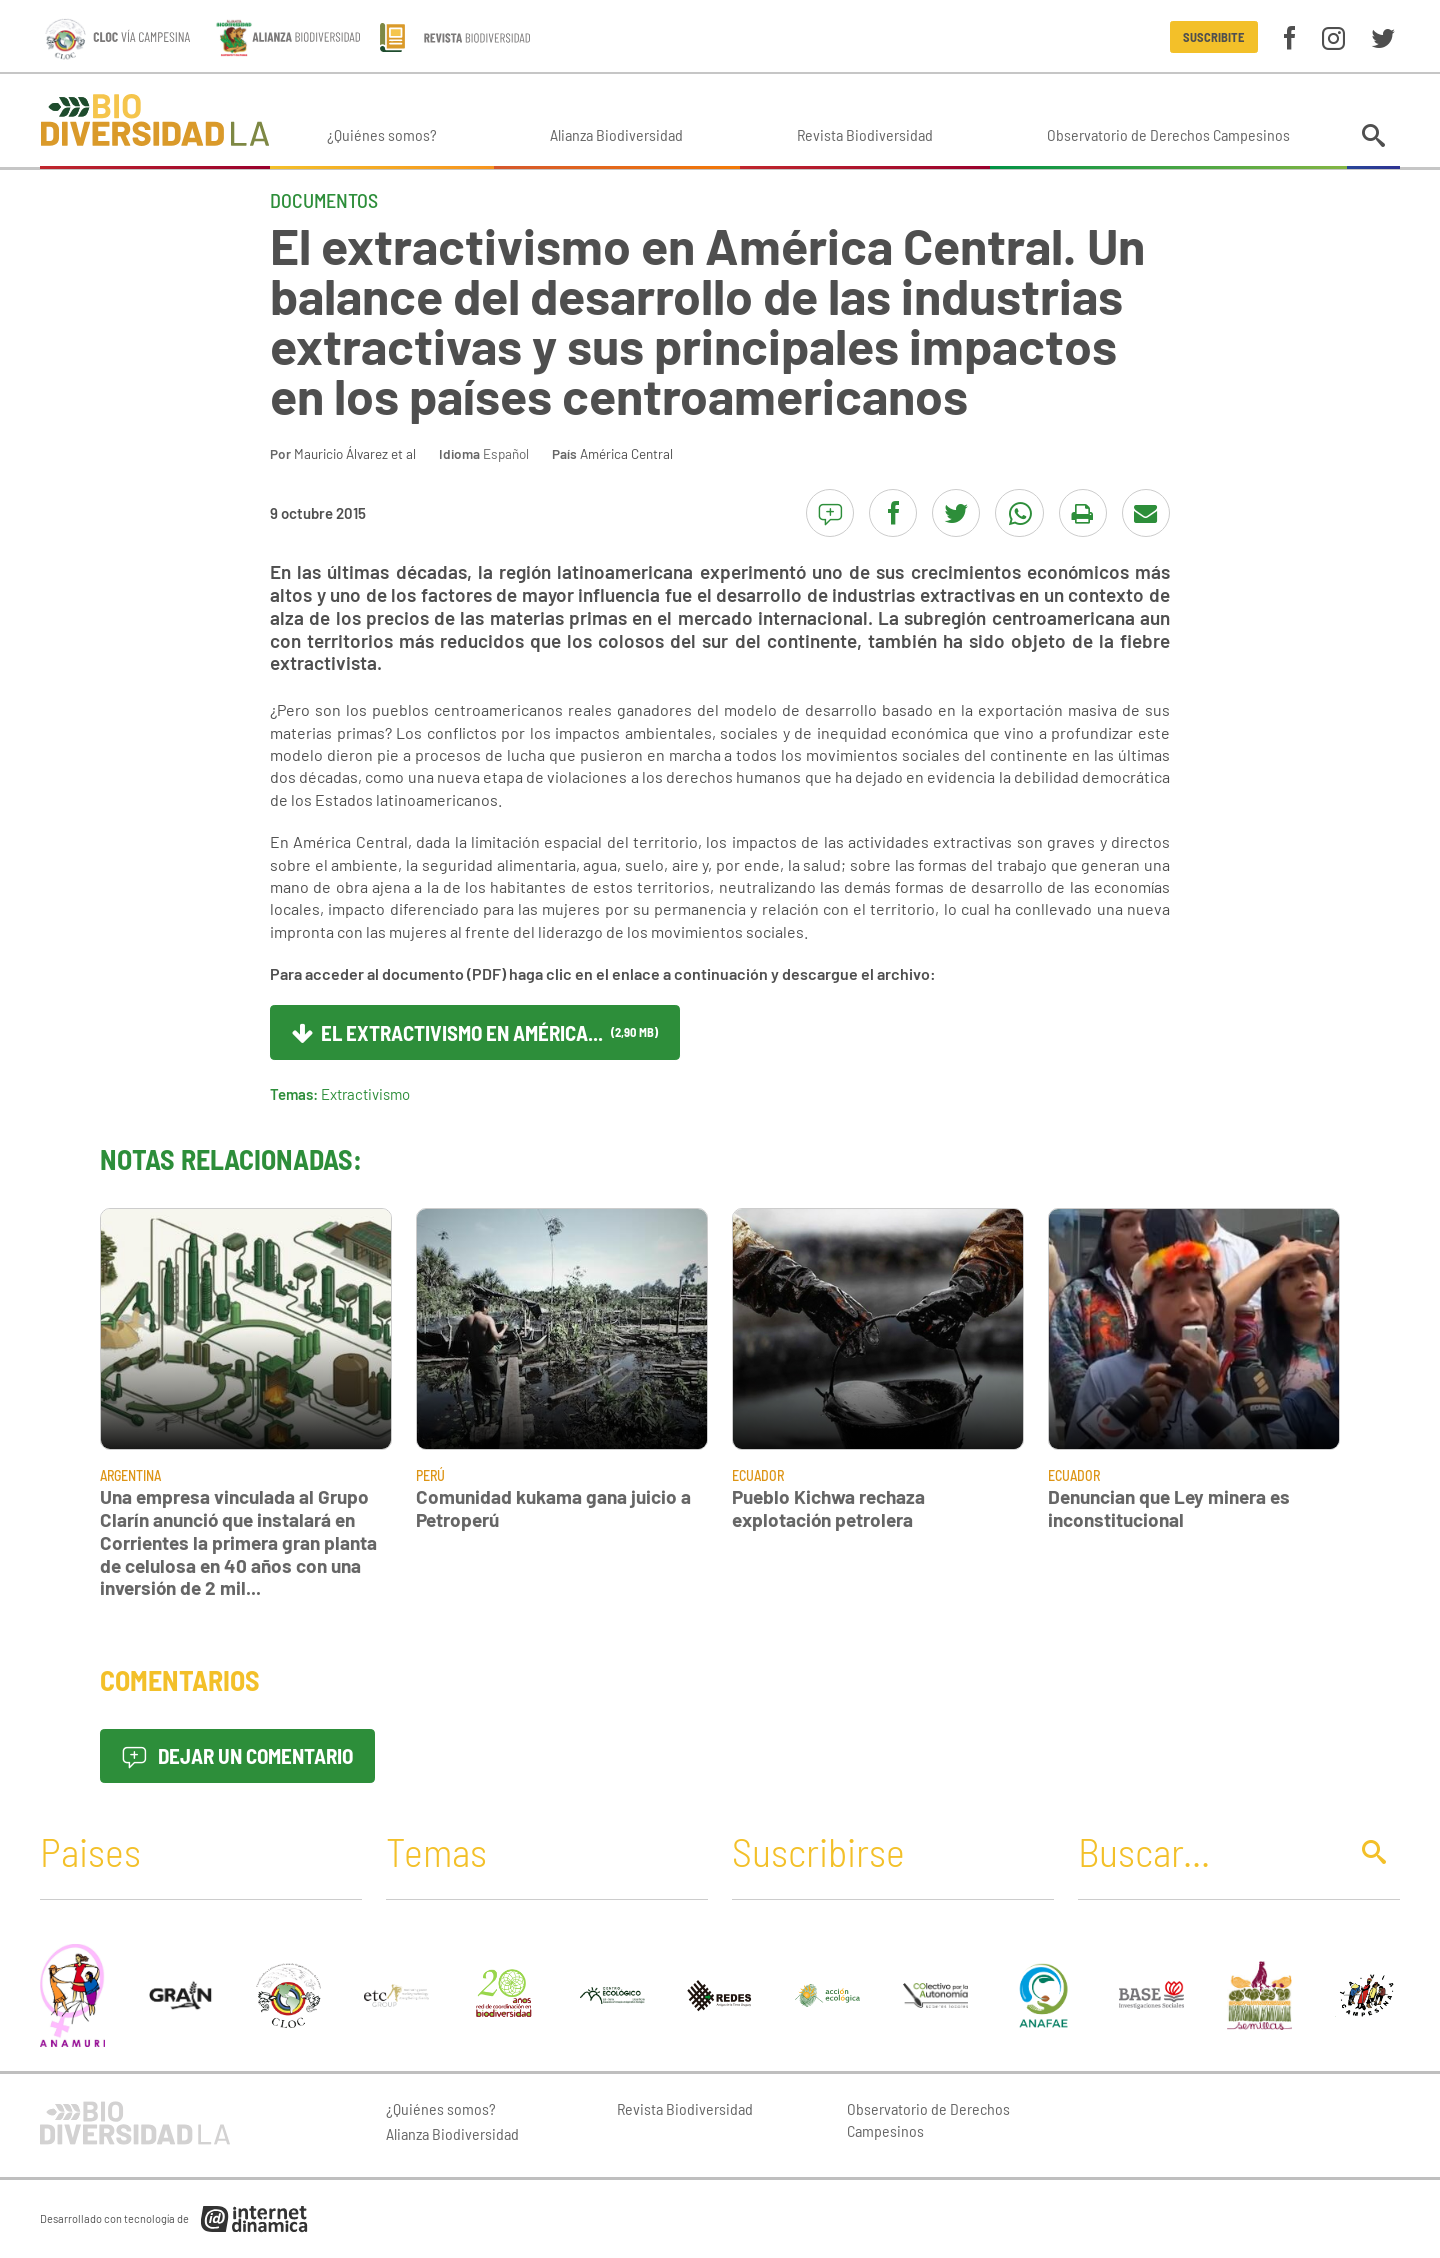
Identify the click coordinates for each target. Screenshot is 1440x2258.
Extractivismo (365, 1094)
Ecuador (758, 1475)
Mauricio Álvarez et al (355, 453)
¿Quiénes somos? (382, 134)
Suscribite (1213, 37)
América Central (626, 453)
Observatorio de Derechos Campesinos (1168, 134)
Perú (430, 1475)
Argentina (130, 1475)
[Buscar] (1207, 1851)
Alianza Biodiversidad (616, 134)
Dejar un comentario (237, 1755)
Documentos (324, 200)
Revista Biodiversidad (865, 134)
